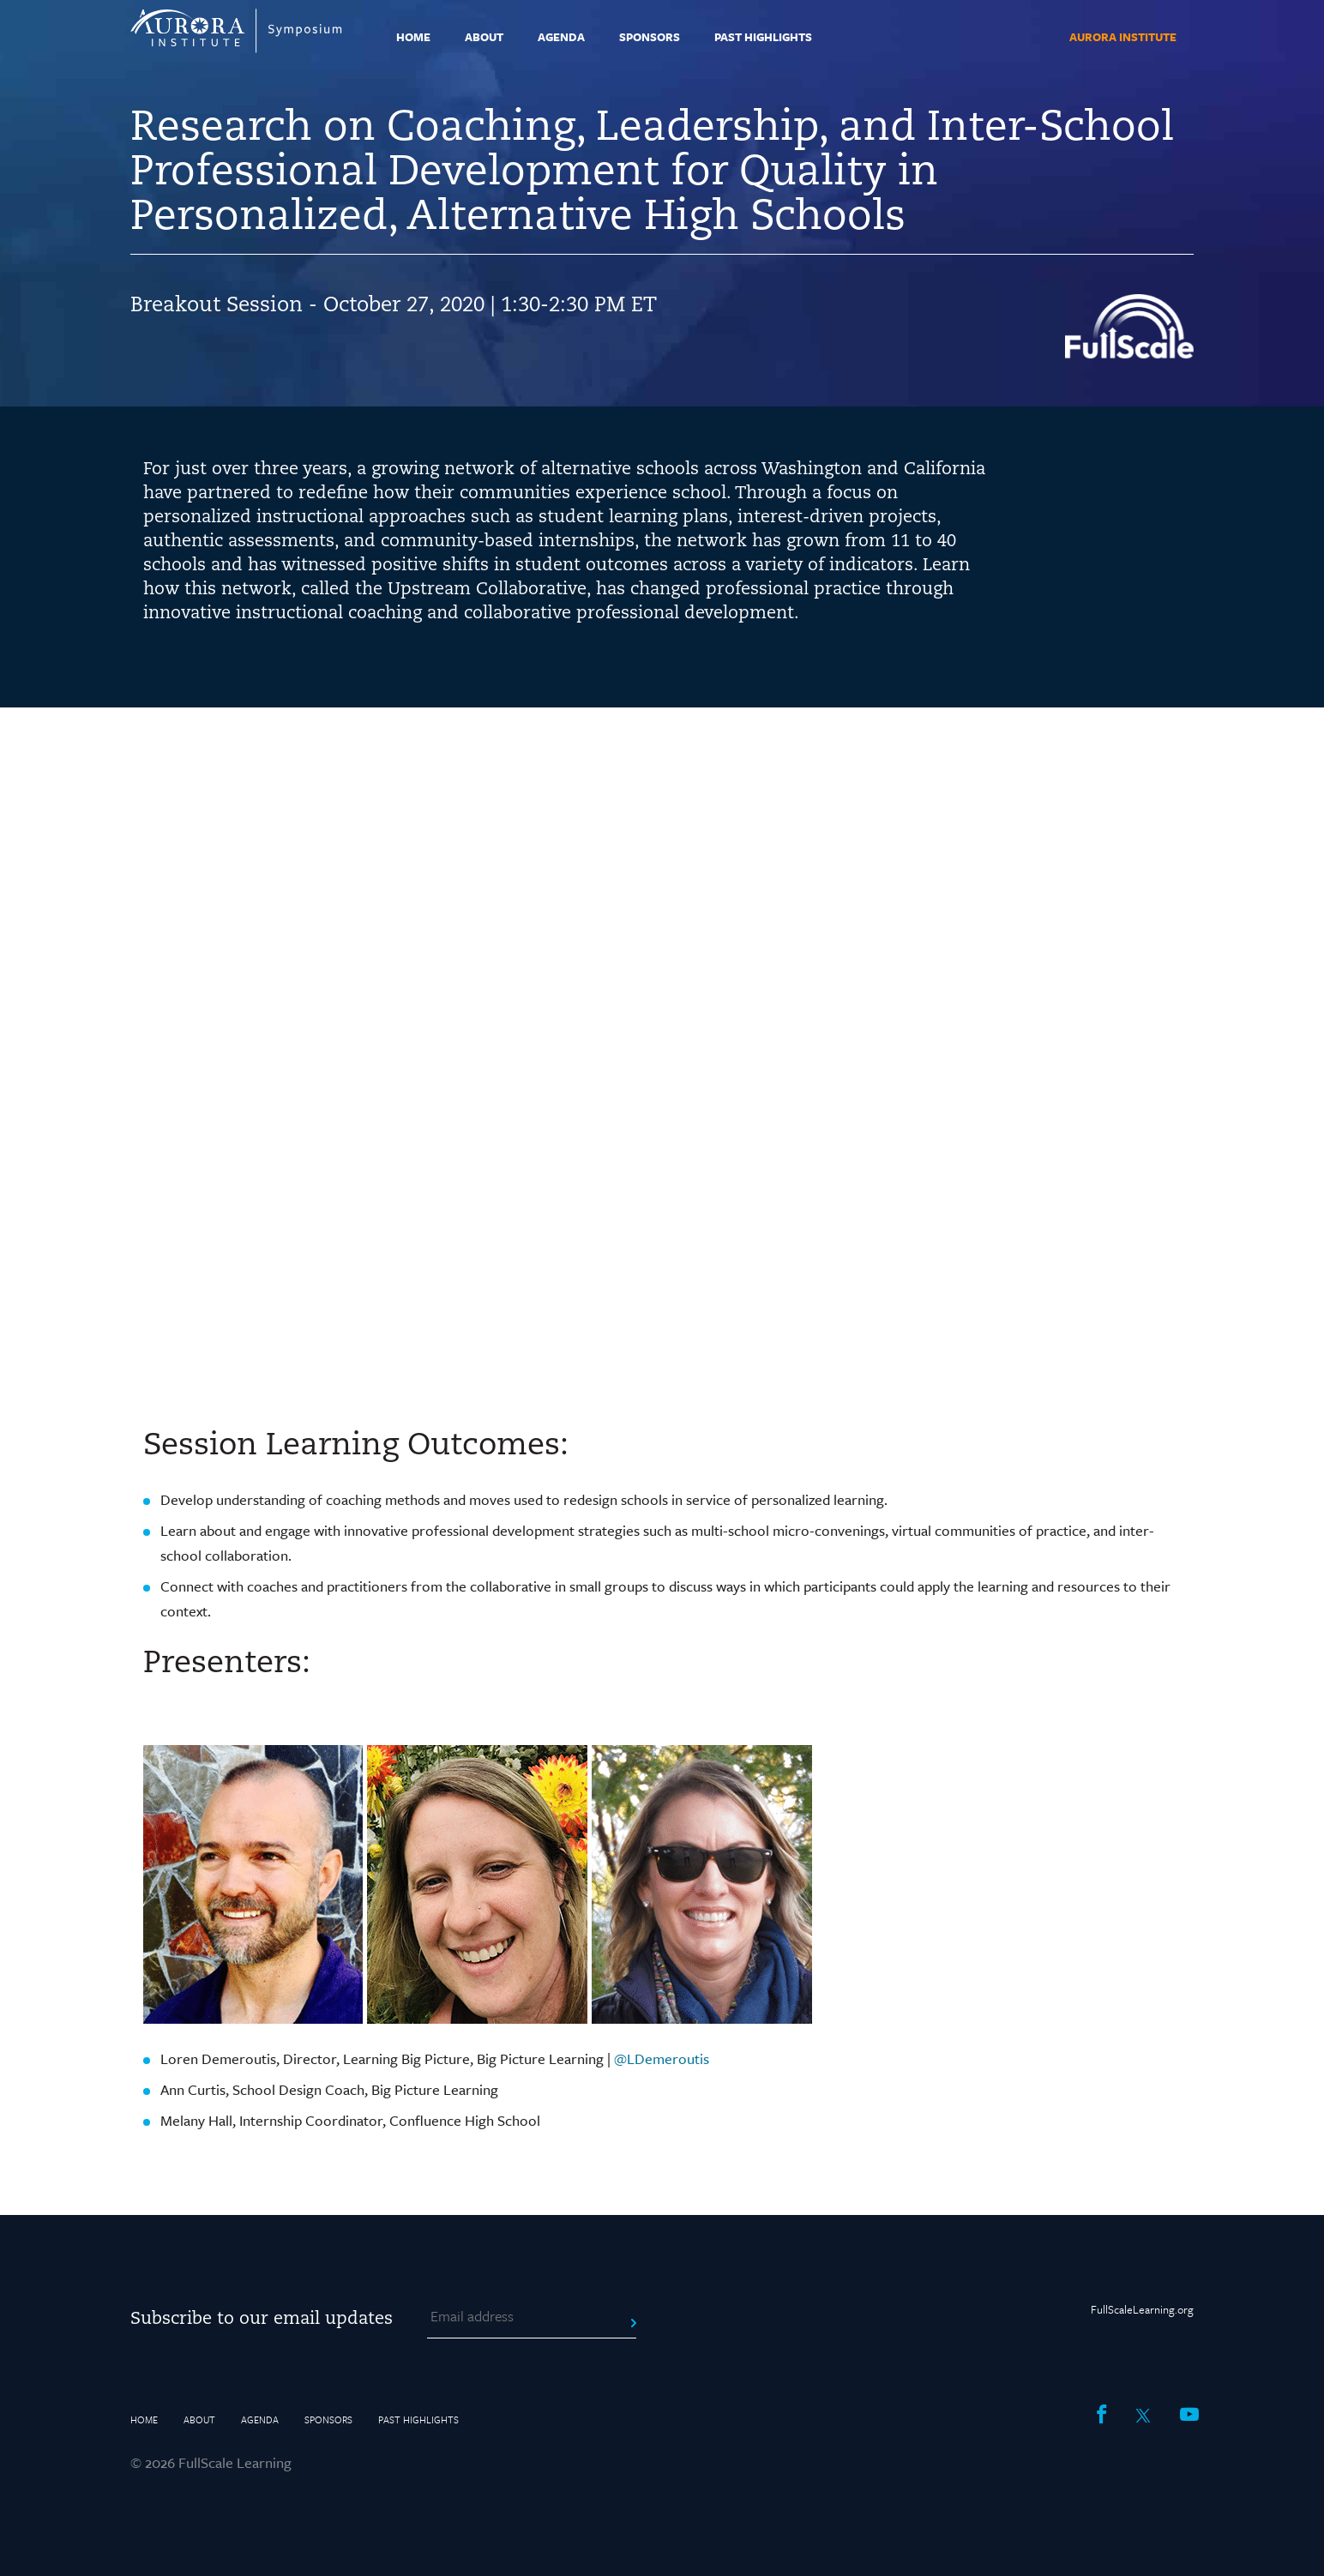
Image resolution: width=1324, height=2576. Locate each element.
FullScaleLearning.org (1142, 2309)
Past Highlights (763, 36)
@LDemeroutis (661, 2058)
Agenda (561, 36)
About (484, 36)
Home (413, 36)
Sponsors (649, 36)
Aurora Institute (1123, 36)
